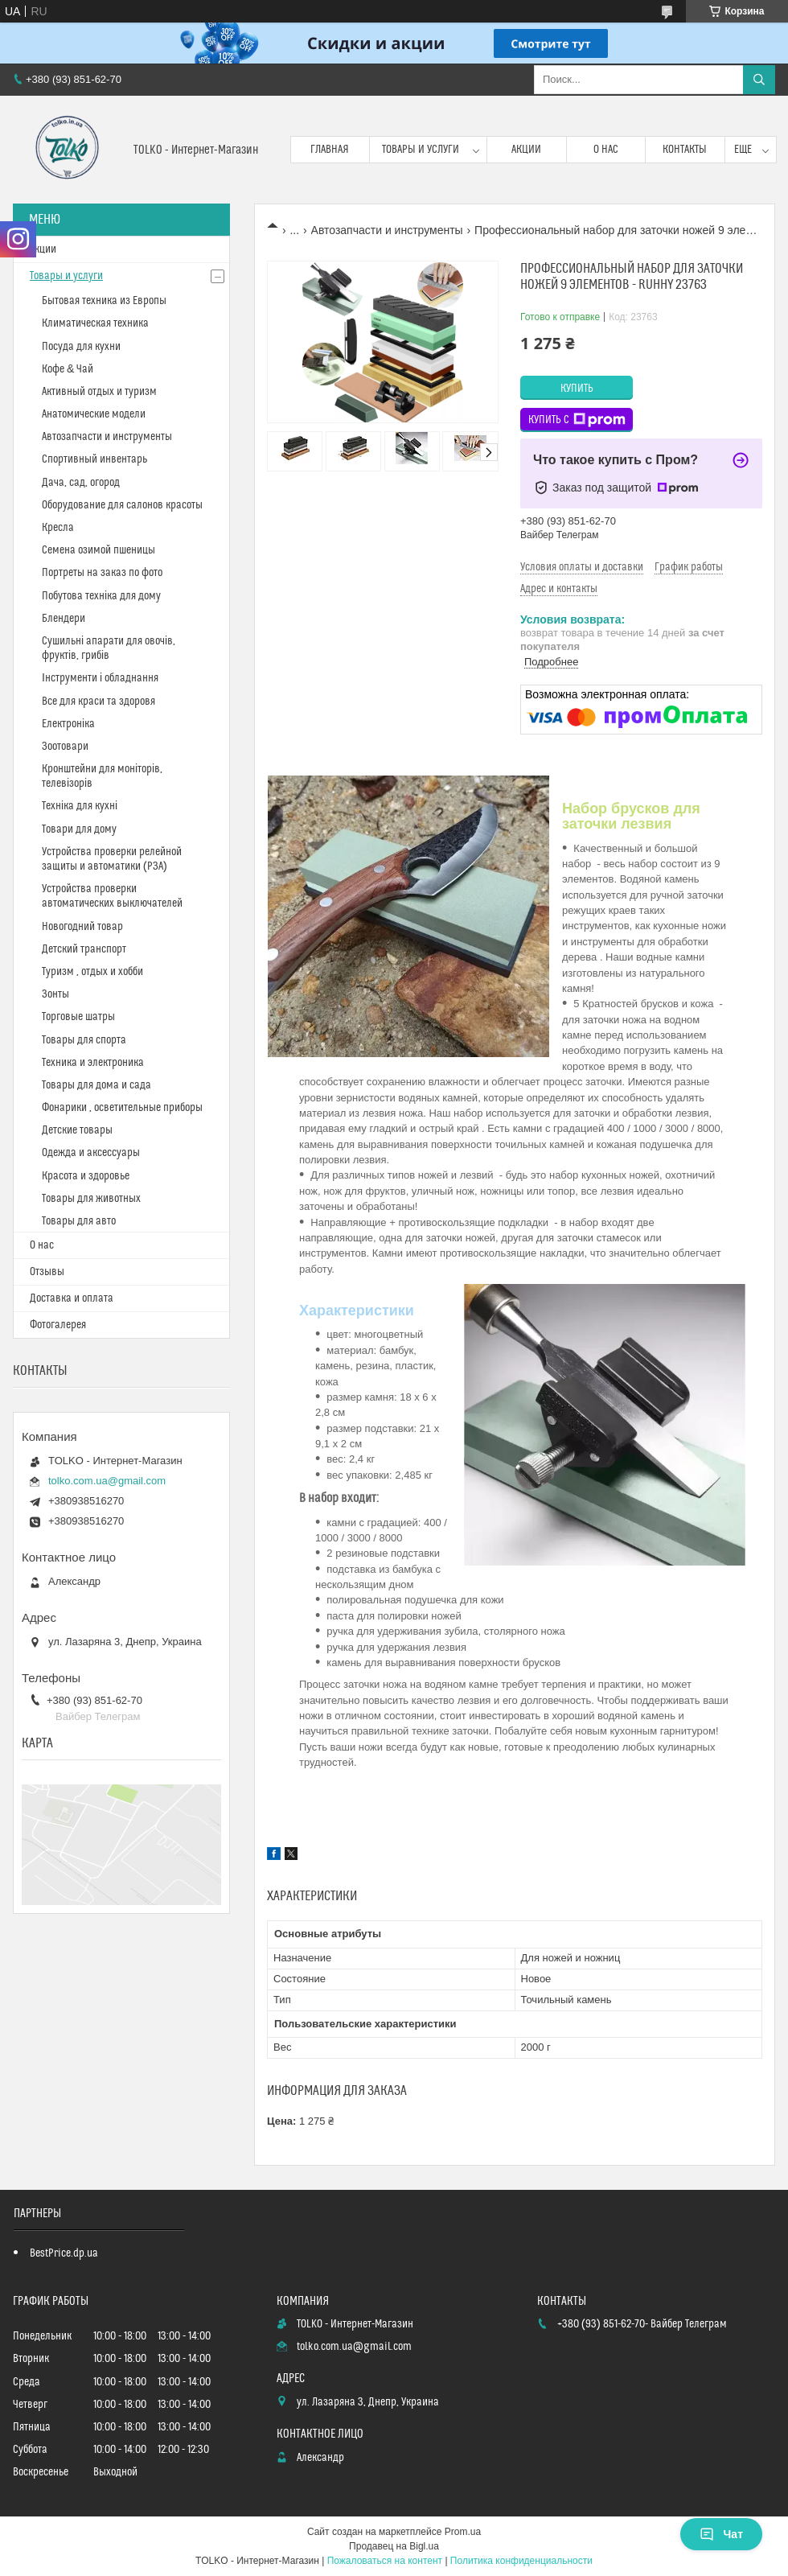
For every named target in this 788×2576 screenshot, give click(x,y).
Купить (576, 388)
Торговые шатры (78, 1016)
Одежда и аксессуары (91, 1152)
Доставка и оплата (71, 1298)
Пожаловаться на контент (384, 2560)
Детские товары (77, 1130)
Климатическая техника (95, 323)
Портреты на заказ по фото (102, 572)
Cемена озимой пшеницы (98, 550)
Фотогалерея (58, 1325)
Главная (329, 149)
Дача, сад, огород (81, 482)
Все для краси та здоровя (98, 701)
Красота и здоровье (85, 1176)
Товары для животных (91, 1198)
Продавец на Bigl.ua (394, 2546)
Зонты (55, 994)
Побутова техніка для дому (101, 596)
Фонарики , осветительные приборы (122, 1107)
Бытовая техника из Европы (104, 300)
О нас (605, 149)
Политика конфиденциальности (521, 2560)
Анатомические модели (94, 414)
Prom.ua (463, 2531)
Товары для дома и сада (96, 1085)
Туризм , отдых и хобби (92, 971)
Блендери (63, 618)
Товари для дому (79, 829)
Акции (526, 149)
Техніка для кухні (79, 806)
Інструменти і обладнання (100, 678)
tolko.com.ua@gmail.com (107, 1481)
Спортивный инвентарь (94, 459)
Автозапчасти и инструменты (387, 230)
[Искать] (759, 79)
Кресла (58, 527)
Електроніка (68, 724)
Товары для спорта (84, 1040)
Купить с (577, 420)
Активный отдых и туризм (99, 391)
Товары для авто (79, 1221)
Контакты (685, 149)
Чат (721, 2534)
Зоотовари (65, 746)
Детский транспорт (84, 949)
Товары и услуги (420, 149)
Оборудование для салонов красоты (122, 505)
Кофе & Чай (67, 369)
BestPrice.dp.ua (64, 2253)
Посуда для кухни (81, 346)
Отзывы (47, 1271)
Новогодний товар (82, 926)
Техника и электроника (93, 1062)
